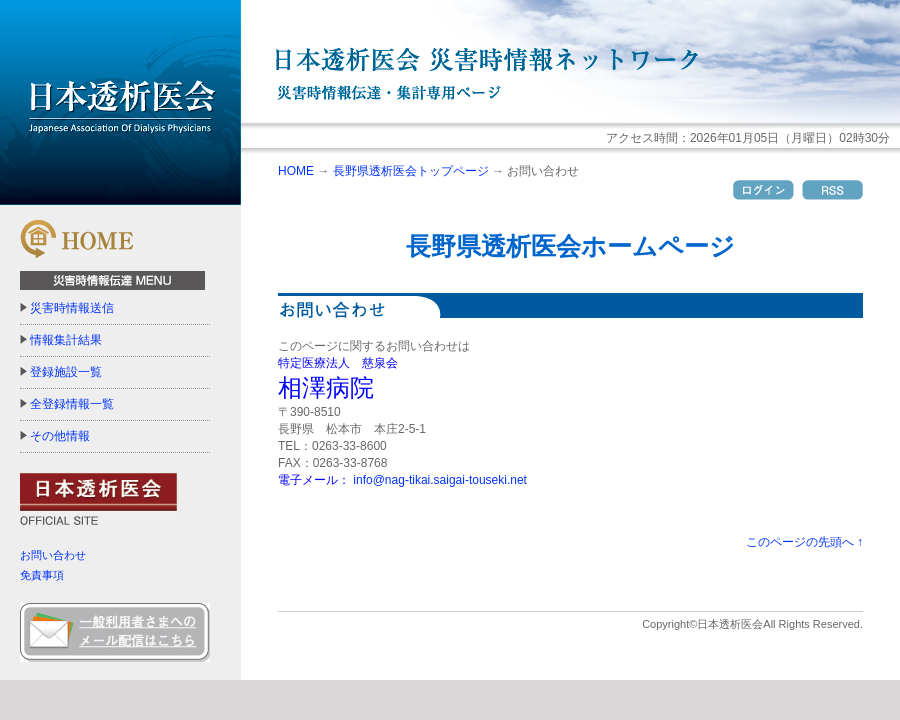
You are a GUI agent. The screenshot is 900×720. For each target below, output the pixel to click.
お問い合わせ (53, 555)
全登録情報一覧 (72, 404)
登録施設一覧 (66, 372)
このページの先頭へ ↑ (804, 542)
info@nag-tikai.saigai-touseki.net (440, 480)
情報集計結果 (66, 340)
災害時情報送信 (72, 308)
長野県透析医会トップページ (411, 171)
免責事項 (42, 575)
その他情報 (60, 436)
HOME (296, 171)
